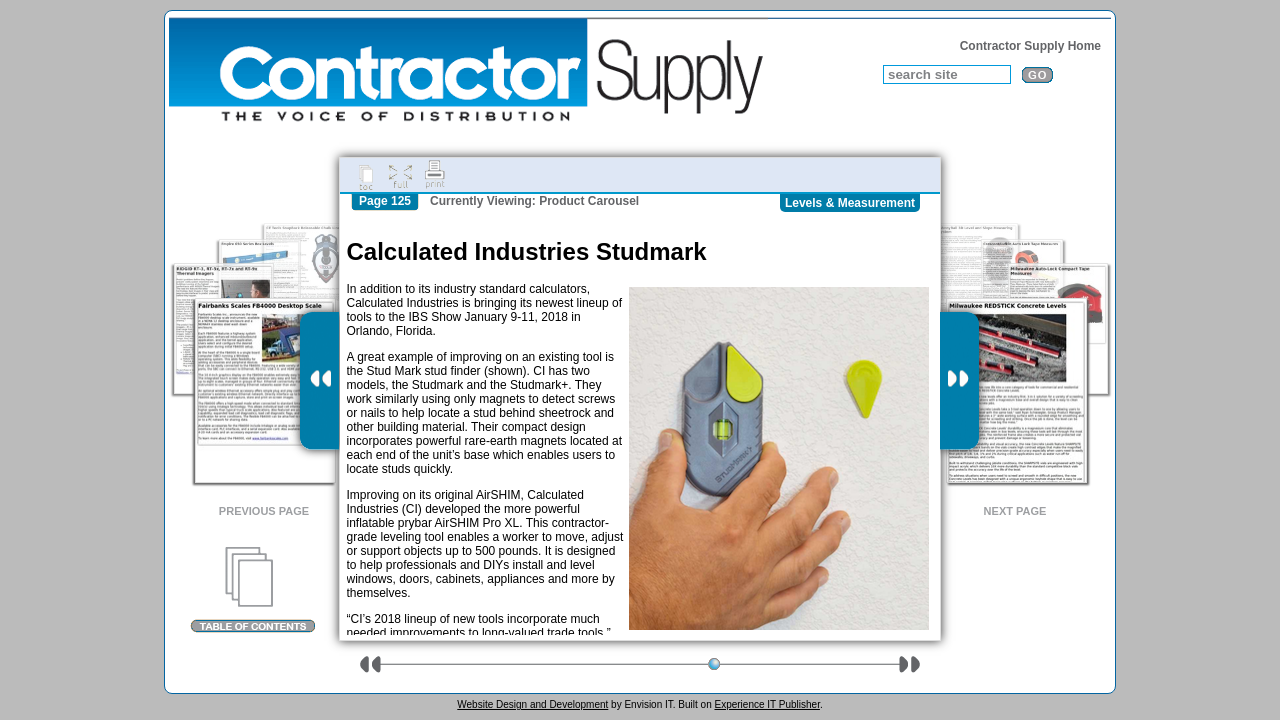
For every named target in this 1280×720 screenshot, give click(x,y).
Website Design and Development (532, 704)
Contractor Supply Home (1030, 46)
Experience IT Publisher (766, 704)
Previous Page (264, 511)
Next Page (1015, 511)
